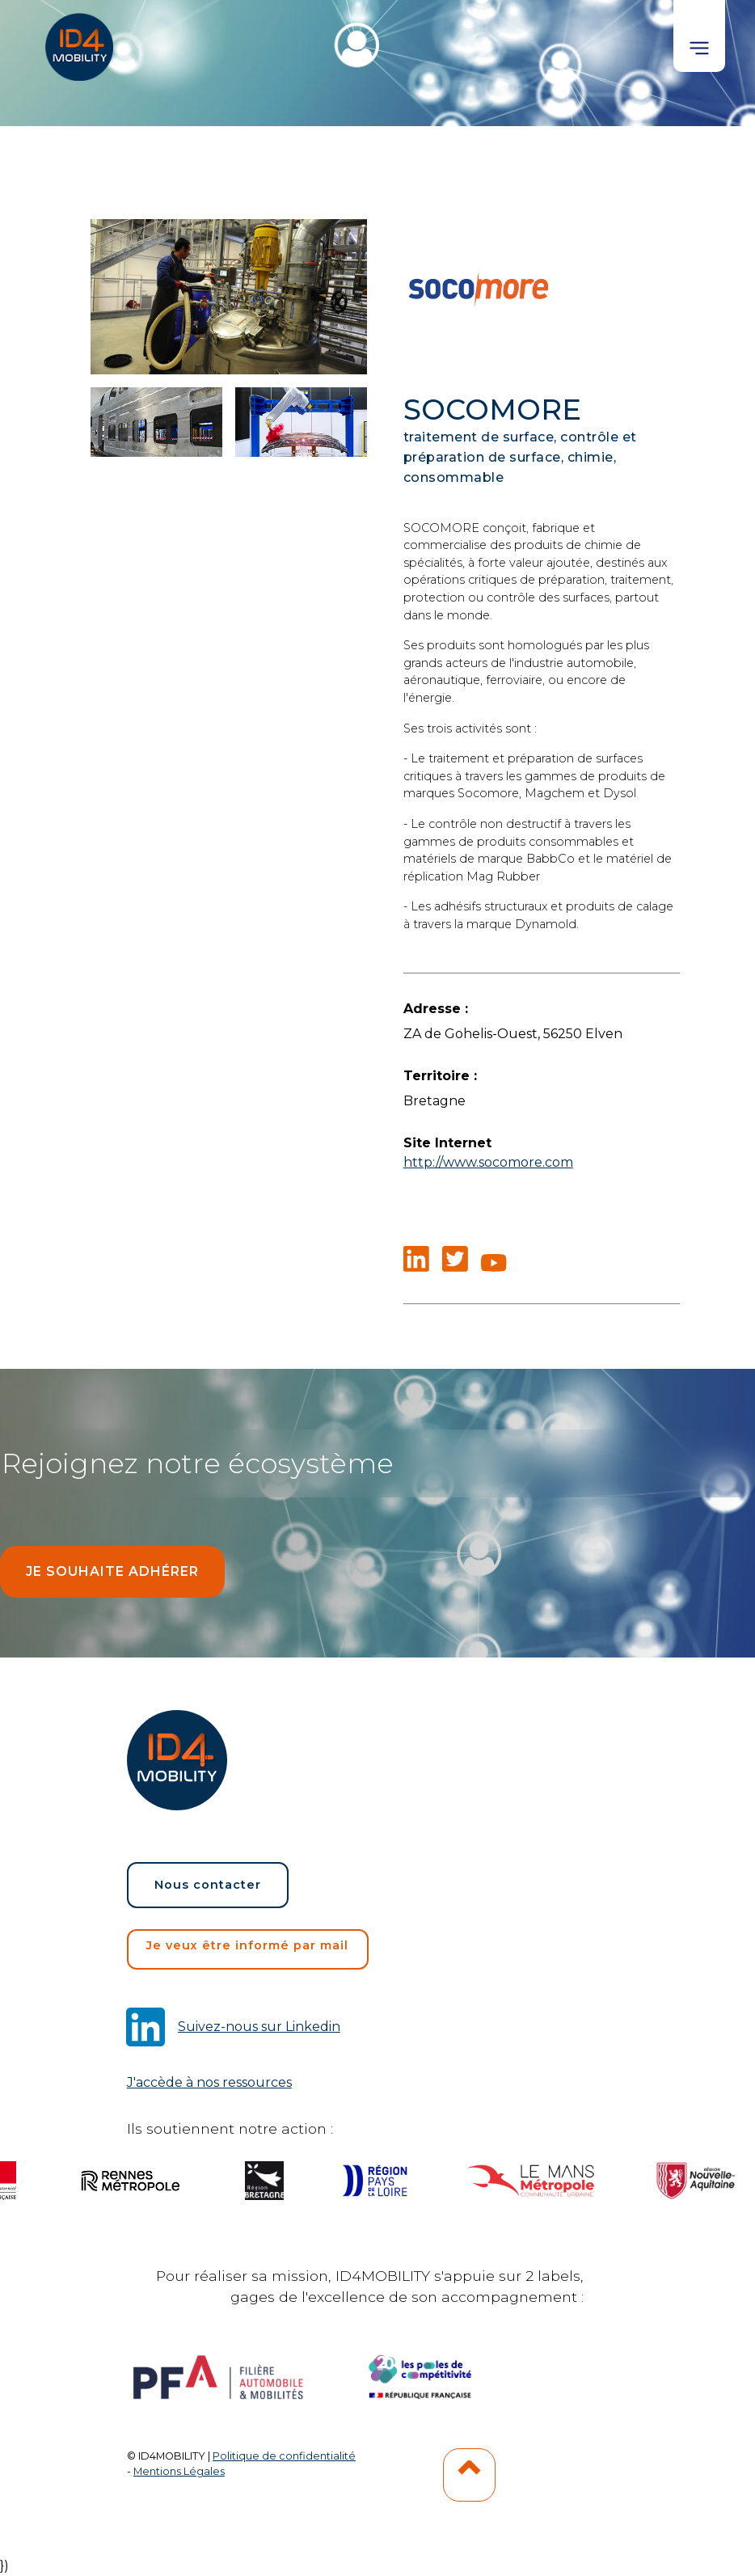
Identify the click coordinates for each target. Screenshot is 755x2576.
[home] (80, 40)
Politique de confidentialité (284, 2456)
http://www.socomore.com (488, 1162)
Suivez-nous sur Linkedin (259, 2026)
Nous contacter (207, 1884)
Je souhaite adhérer (112, 1571)
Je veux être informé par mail (247, 1945)
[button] (699, 36)
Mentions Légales (179, 2471)
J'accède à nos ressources (209, 2082)
